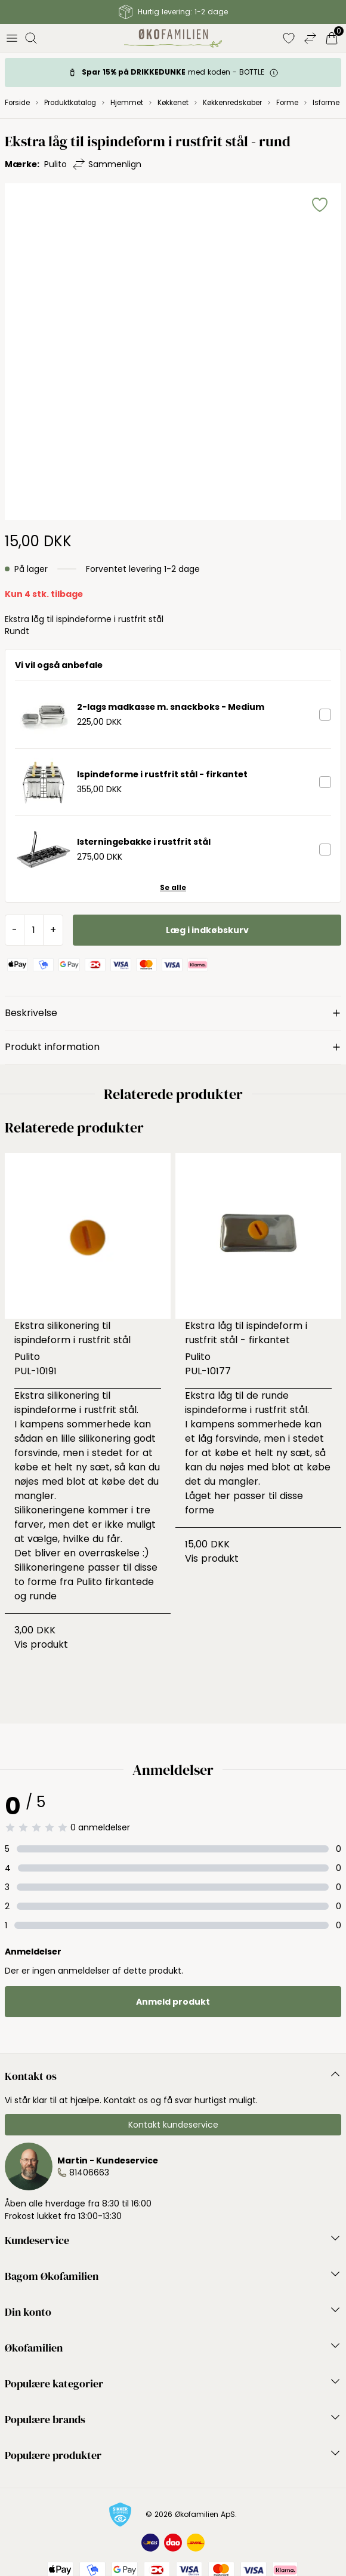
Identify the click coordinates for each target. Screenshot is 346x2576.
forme (199, 1510)
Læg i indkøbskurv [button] (207, 930)
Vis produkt (41, 1644)
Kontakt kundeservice (173, 2125)
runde (41, 1596)
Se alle (173, 887)
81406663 (89, 2172)
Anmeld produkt (173, 2002)
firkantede (129, 1582)
